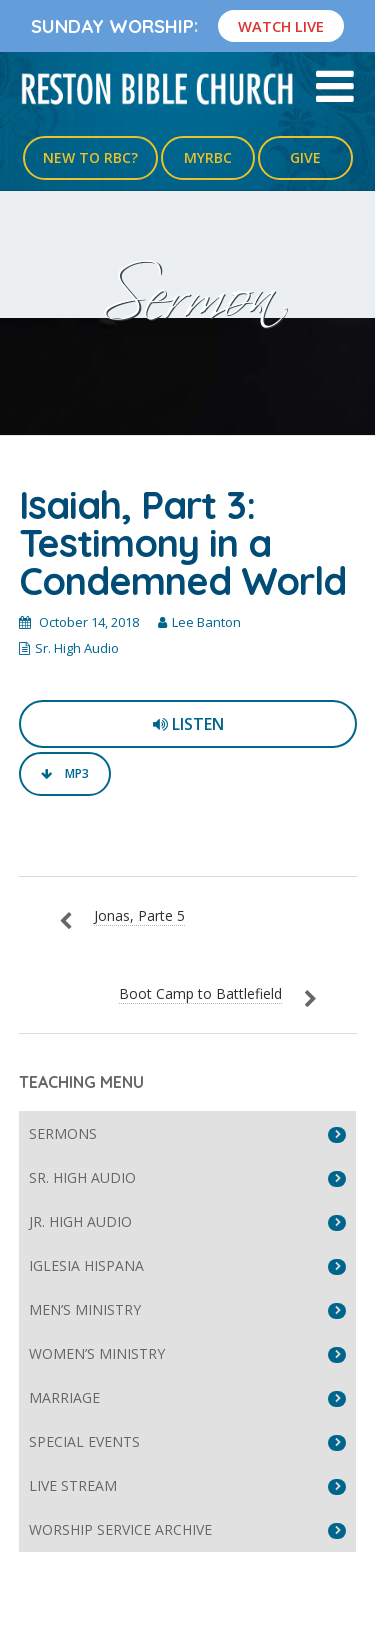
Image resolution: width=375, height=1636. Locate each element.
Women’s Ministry (97, 1353)
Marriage (64, 1397)
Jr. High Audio (80, 1221)
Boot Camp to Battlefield (200, 993)
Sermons (63, 1133)
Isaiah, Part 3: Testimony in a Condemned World (182, 543)
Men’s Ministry (85, 1309)
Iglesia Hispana (86, 1265)
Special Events (84, 1441)
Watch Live (281, 26)
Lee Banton (206, 622)
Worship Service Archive (120, 1529)
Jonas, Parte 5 (139, 915)
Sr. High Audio (77, 648)
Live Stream (73, 1485)
